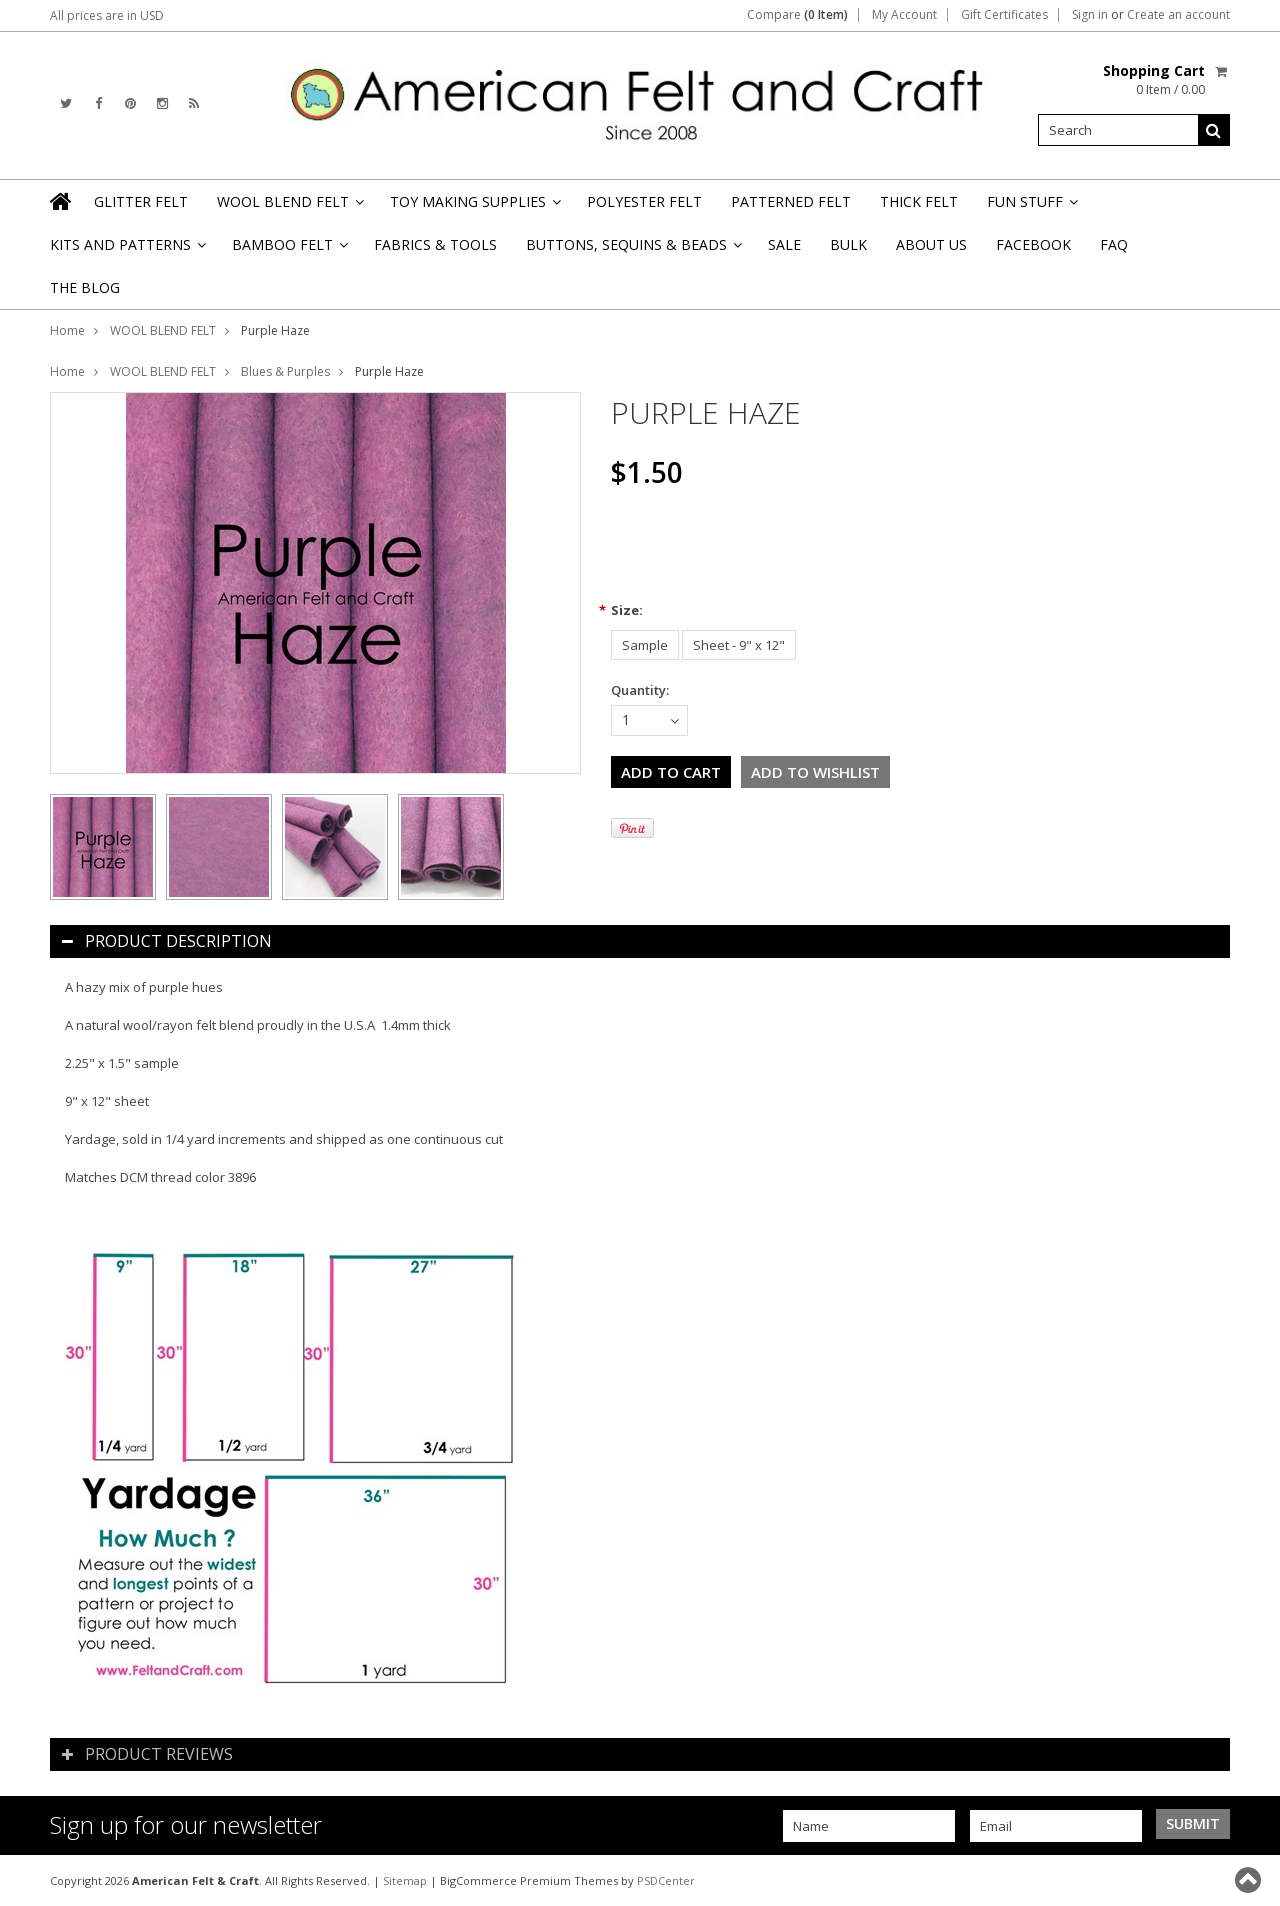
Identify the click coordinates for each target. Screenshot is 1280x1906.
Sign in (1090, 15)
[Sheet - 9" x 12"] (739, 645)
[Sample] (645, 645)
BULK (848, 244)
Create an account (1178, 15)
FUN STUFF (1031, 207)
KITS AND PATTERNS (126, 250)
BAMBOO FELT (288, 250)
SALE (784, 244)
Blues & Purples (285, 371)
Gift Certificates (1004, 15)
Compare (797, 15)
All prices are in (107, 15)
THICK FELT (919, 201)
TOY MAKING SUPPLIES (474, 207)
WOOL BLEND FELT (289, 207)
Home (67, 330)
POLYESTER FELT (644, 201)
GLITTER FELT (141, 201)
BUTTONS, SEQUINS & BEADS (632, 250)
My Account (904, 15)
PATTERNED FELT (791, 201)
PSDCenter (666, 1880)
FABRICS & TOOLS (435, 244)
